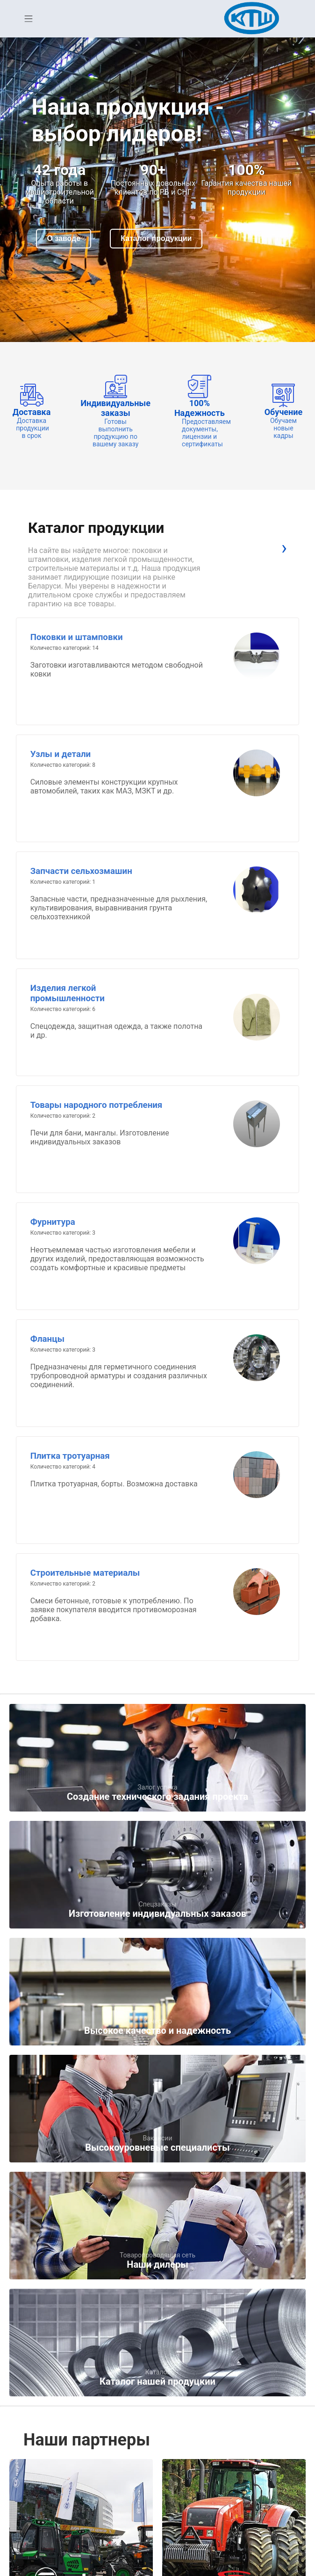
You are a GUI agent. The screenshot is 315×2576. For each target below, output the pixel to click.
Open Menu (28, 19)
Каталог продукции (156, 238)
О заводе (63, 238)
